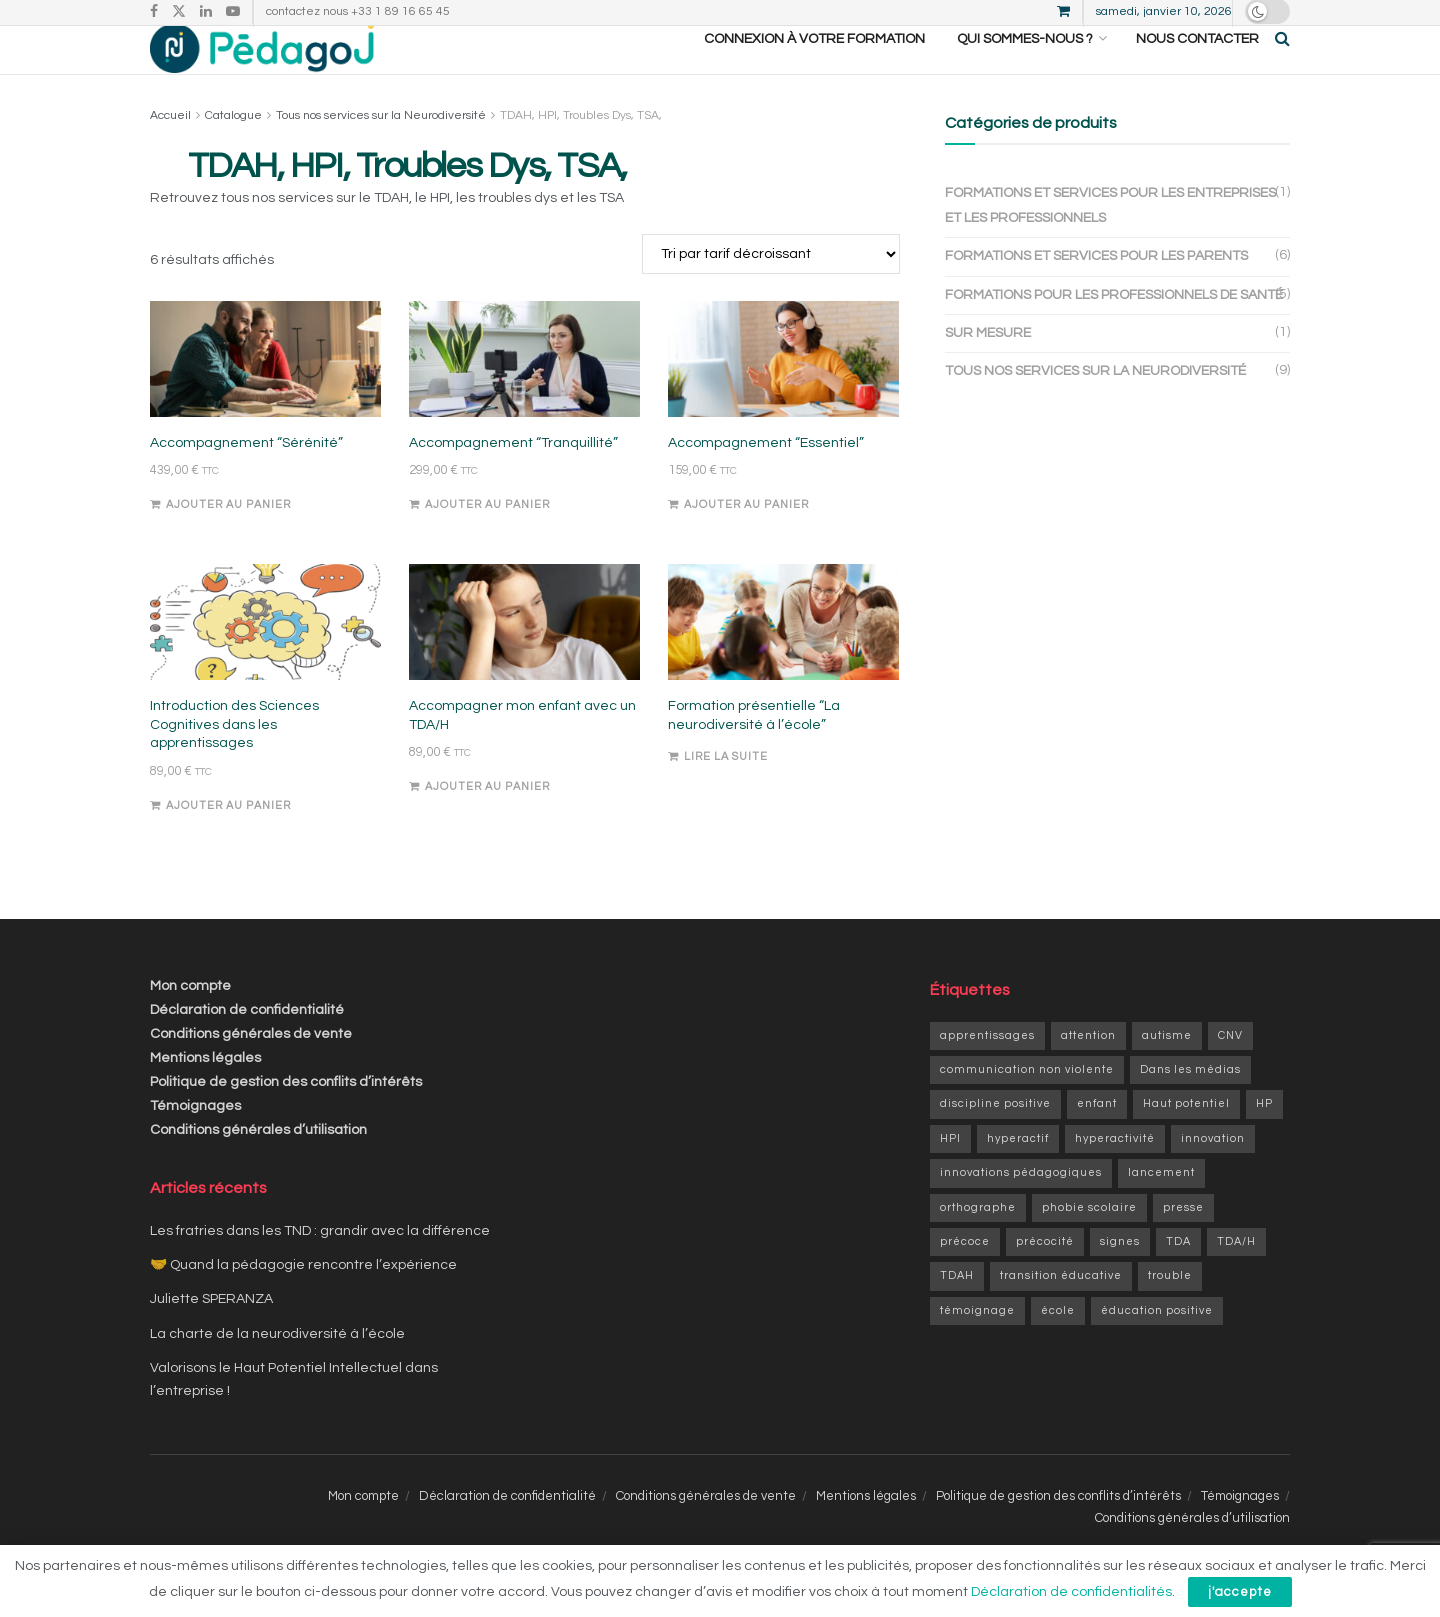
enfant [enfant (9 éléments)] (1097, 1103)
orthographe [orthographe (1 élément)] (978, 1207)
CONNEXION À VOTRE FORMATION (814, 39)
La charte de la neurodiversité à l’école (277, 1334)
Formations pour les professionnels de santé (1114, 295)
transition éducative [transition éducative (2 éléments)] (1061, 1275)
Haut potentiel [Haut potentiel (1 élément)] (1186, 1103)
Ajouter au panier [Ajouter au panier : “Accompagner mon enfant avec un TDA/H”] (487, 786)
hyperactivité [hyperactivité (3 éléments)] (1115, 1138)
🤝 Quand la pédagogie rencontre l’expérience (303, 1265)
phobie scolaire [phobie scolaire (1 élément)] (1089, 1207)
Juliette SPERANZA (211, 1299)
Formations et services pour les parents (1096, 256)
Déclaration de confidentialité (247, 1010)
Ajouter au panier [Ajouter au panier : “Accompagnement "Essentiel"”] (746, 504)
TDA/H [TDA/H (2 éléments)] (1236, 1241)
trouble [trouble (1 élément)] (1170, 1275)
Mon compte (190, 986)
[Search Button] (1282, 39)
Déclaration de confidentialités (1071, 1592)
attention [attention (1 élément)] (1088, 1035)
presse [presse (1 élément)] (1183, 1207)
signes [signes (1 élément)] (1120, 1241)
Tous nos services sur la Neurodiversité (381, 115)
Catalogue (233, 115)
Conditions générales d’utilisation (258, 1130)
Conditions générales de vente (251, 1034)
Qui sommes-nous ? (1025, 39)
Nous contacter (1197, 39)
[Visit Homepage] (262, 39)
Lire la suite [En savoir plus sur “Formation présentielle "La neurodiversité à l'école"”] (726, 756)
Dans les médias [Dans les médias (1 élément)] (1190, 1069)
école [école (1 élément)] (1058, 1310)
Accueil (170, 115)
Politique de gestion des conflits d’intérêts (286, 1082)
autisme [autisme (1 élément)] (1167, 1035)
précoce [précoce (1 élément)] (965, 1241)
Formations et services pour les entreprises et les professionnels (1110, 205)
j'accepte (1240, 1592)
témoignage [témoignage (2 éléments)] (977, 1310)
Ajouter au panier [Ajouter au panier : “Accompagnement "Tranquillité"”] (487, 504)
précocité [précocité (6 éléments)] (1045, 1241)
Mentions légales (205, 1058)
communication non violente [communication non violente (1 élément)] (1027, 1069)
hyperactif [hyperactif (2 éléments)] (1018, 1138)
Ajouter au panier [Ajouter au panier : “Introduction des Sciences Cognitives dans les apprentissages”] (228, 805)
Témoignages (195, 1106)
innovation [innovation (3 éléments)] (1213, 1138)
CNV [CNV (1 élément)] (1230, 1035)
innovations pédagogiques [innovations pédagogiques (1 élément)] (1021, 1172)
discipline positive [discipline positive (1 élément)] (995, 1103)
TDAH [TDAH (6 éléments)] (957, 1275)
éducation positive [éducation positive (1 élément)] (1157, 1310)
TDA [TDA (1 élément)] (1178, 1241)
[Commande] (771, 254)
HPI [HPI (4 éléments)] (950, 1138)
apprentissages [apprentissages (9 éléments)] (987, 1035)
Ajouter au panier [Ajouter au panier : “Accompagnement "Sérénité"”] (228, 504)
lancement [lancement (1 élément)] (1161, 1172)
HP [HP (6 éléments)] (1264, 1103)
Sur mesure (988, 333)
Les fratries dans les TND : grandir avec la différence (320, 1231)
